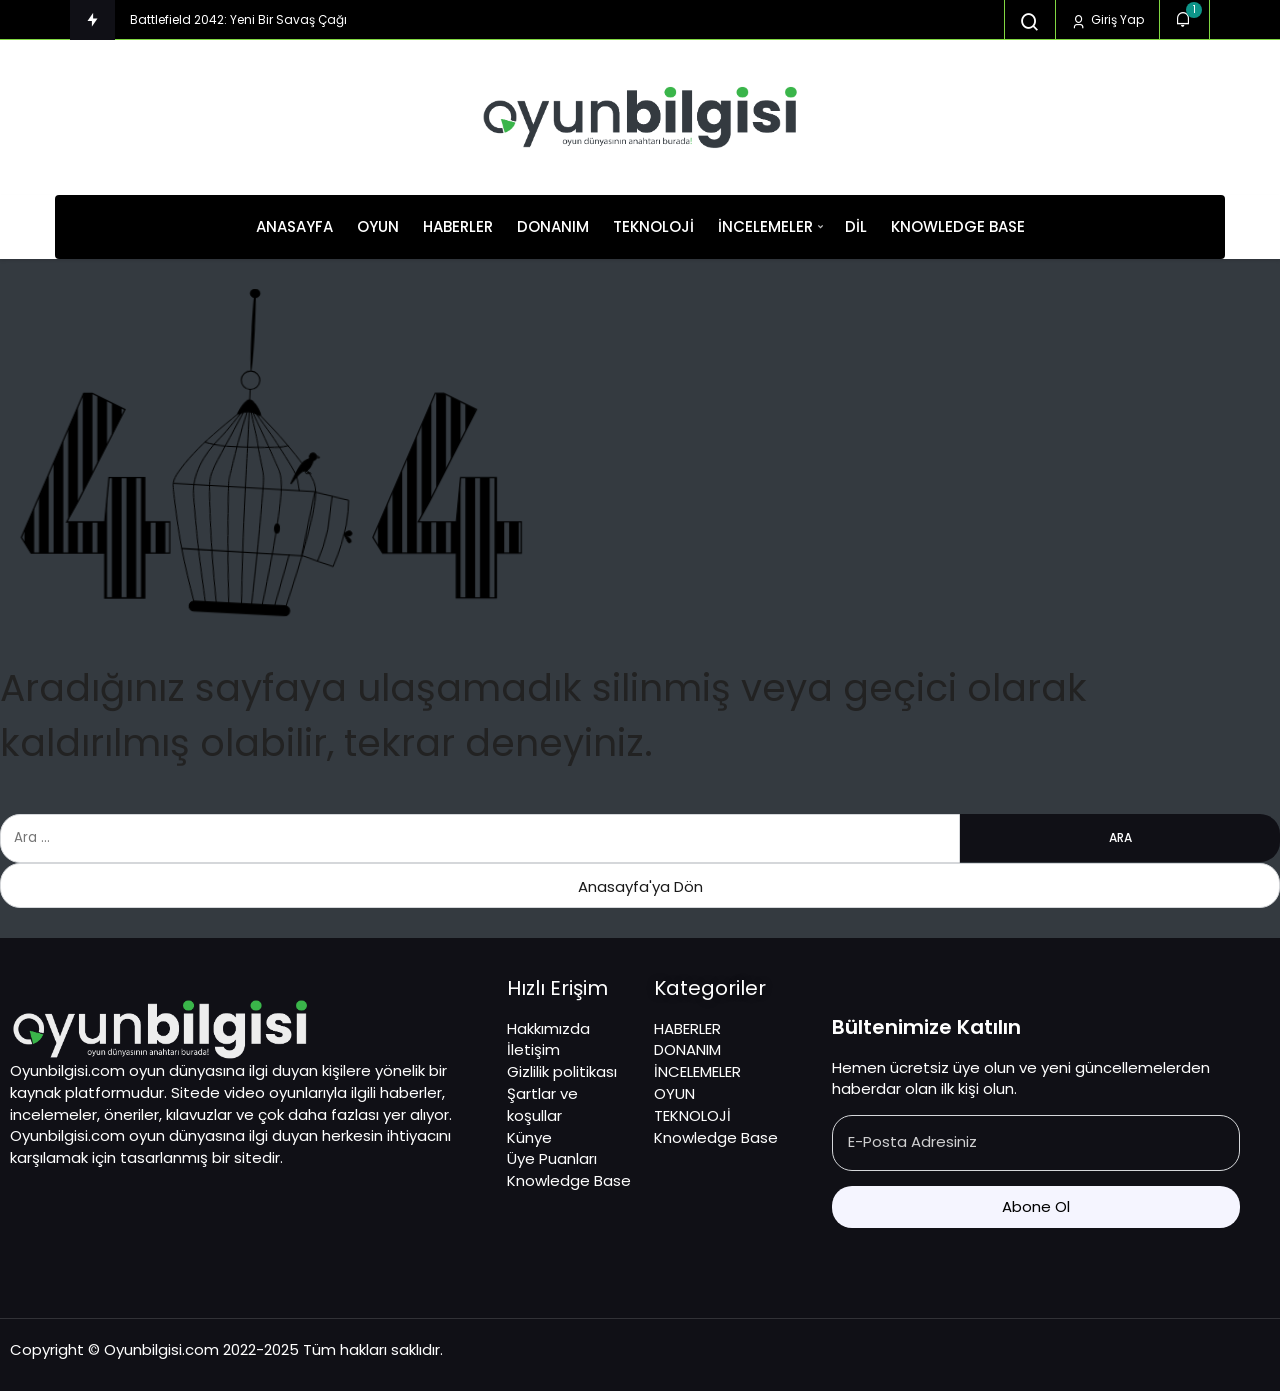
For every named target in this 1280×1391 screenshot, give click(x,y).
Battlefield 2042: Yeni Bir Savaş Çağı (238, 19)
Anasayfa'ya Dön (640, 886)
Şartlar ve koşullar (542, 1104)
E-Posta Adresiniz (912, 1141)
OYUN (378, 226)
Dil (856, 226)
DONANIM (553, 226)
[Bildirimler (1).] (1184, 19)
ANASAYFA (294, 226)
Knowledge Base (958, 226)
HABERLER (458, 226)
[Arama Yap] (1030, 22)
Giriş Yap (1107, 20)
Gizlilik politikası (562, 1071)
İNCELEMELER (765, 226)
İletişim (533, 1049)
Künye (529, 1137)
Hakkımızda (548, 1028)
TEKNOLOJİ (653, 226)
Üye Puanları (552, 1158)
